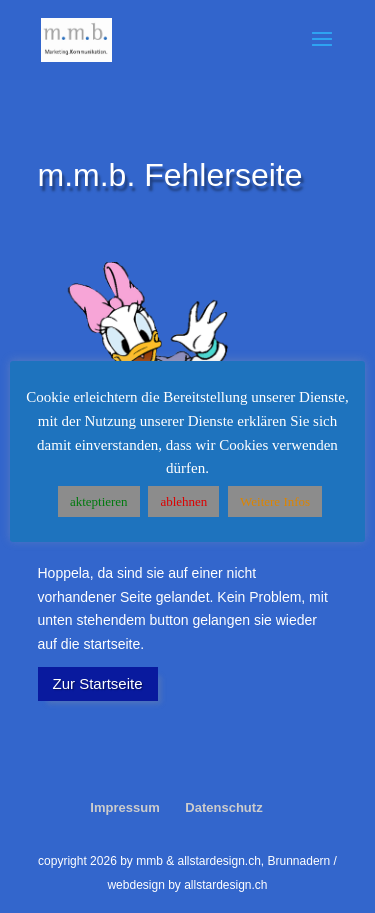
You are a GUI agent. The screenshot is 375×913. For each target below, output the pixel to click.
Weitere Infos (275, 501)
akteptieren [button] (99, 501)
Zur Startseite (98, 683)
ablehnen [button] (183, 501)
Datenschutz (223, 807)
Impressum (124, 807)
